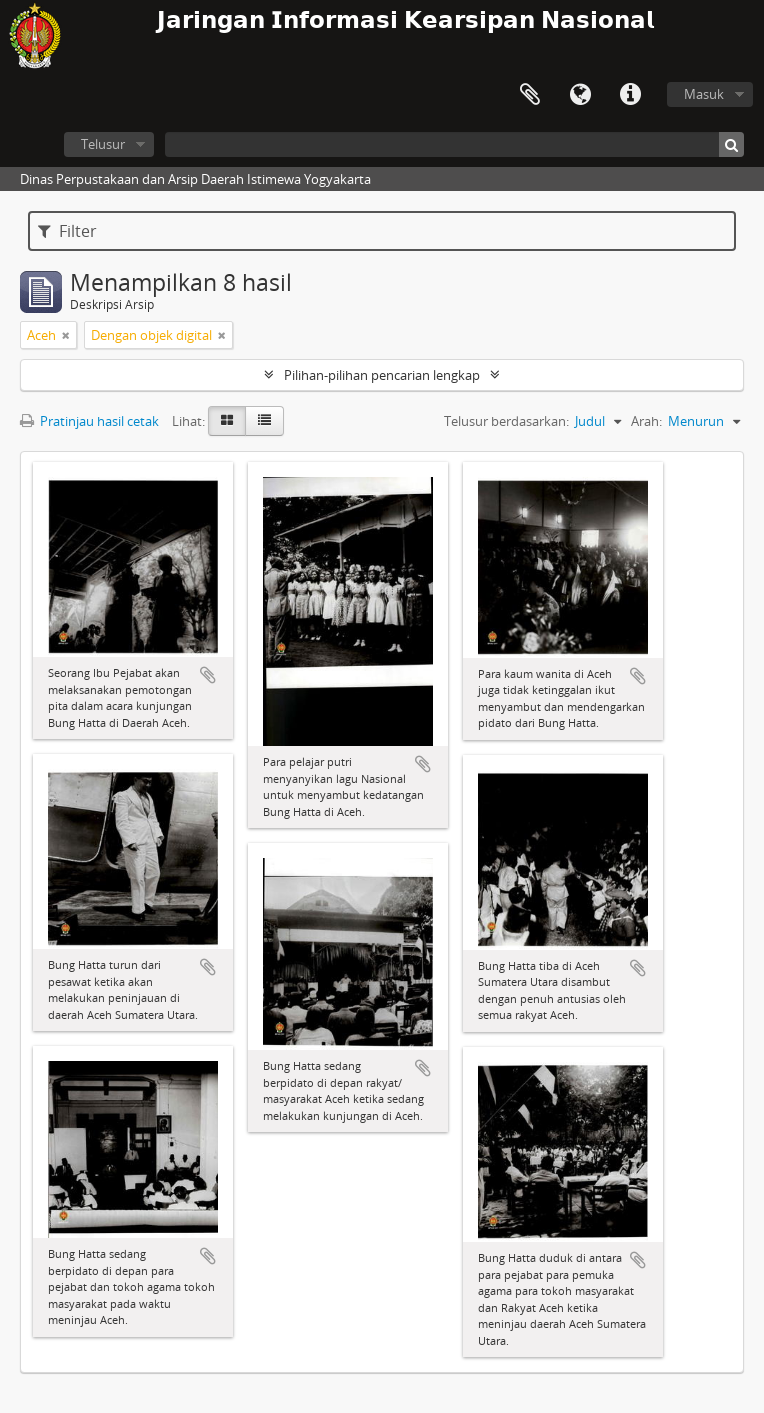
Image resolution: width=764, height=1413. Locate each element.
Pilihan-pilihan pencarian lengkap (382, 375)
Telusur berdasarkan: (506, 421)
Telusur (103, 144)
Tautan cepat (630, 95)
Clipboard (530, 95)
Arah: (646, 421)
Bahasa (580, 95)
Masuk (704, 94)
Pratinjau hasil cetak (89, 421)
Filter (67, 231)
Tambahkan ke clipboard (208, 675)
